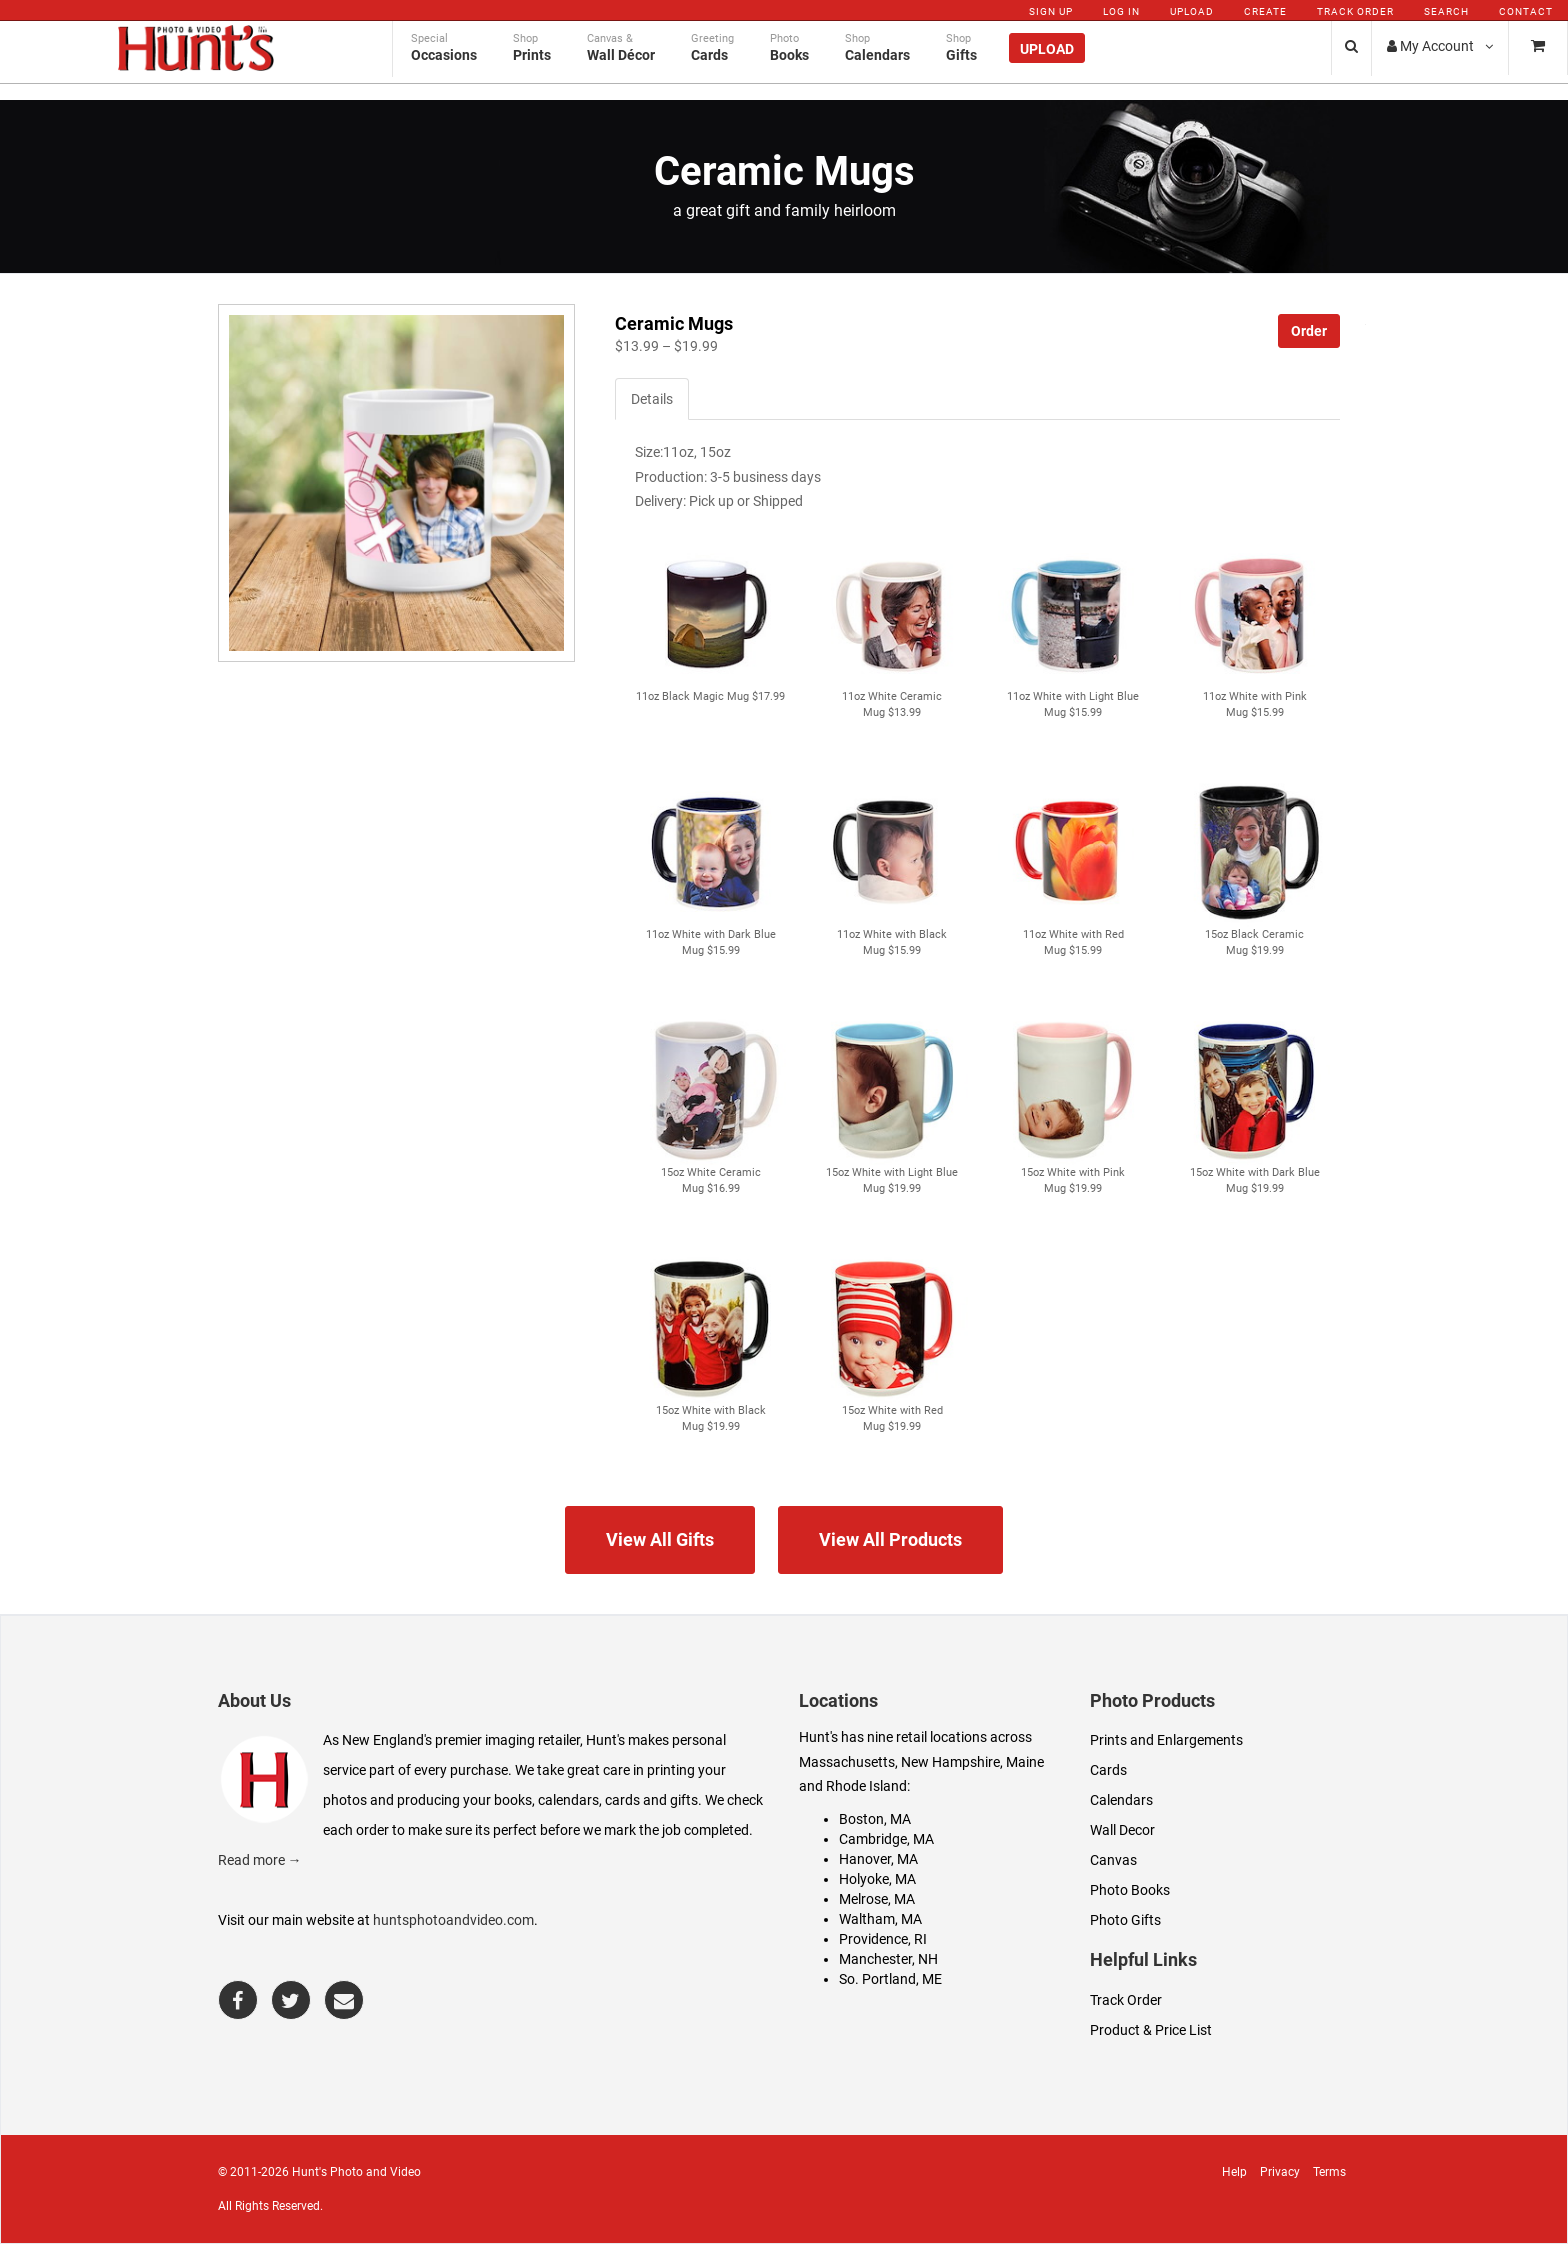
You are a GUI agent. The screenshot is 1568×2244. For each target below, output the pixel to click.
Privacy (1280, 2172)
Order (1309, 331)
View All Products (890, 1539)
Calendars (1121, 1800)
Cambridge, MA (886, 1839)
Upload (1192, 11)
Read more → (260, 1860)
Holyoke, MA (877, 1879)
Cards (1108, 1770)
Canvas (1113, 1860)
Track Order (1355, 11)
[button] (710, 613)
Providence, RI (883, 1939)
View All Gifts (660, 1539)
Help (1234, 2172)
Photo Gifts (1125, 1920)
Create (1265, 11)
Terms (1329, 2172)
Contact (1526, 11)
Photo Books (1130, 1890)
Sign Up (1051, 11)
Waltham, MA (880, 1919)
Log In (1121, 11)
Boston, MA (875, 1819)
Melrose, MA (877, 1899)
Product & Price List (1151, 2030)
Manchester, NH (888, 1959)
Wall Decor (1122, 1830)
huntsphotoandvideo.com (453, 1920)
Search (1446, 11)
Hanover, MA (878, 1859)
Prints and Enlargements (1166, 1740)
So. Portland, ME (890, 1979)
